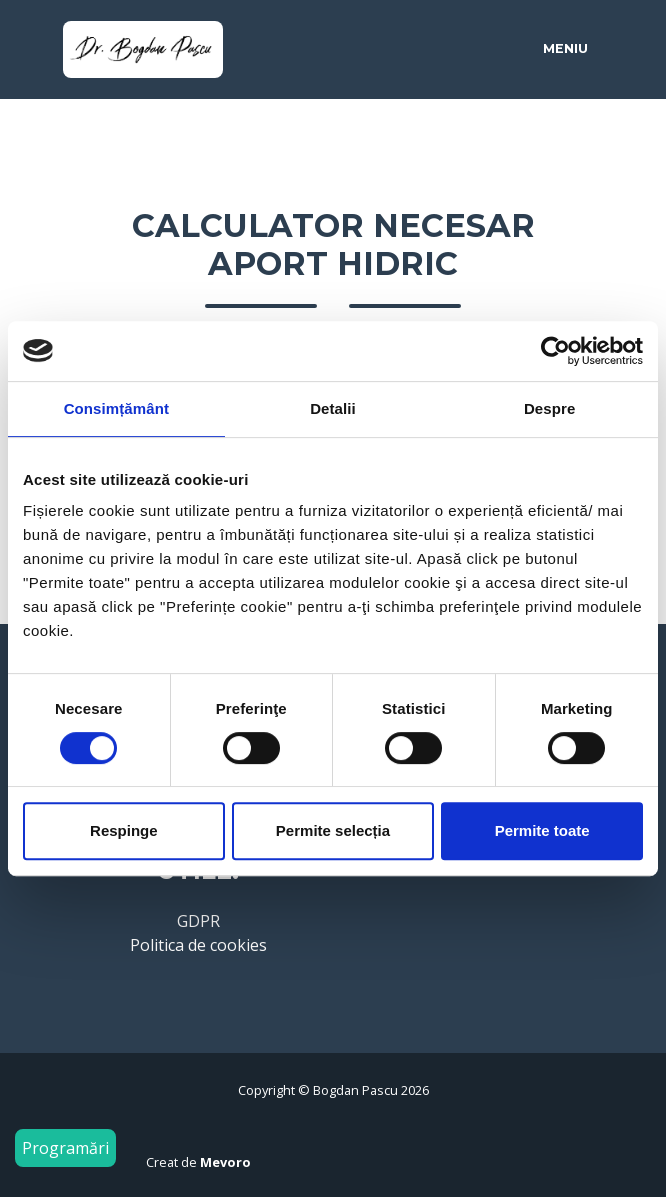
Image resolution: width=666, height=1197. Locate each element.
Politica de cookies (198, 945)
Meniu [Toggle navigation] (565, 48)
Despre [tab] (549, 408)
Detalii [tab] (333, 408)
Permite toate (542, 830)
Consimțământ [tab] (116, 408)
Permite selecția (333, 830)
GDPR (198, 921)
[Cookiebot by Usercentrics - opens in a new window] (555, 351)
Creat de (198, 1162)
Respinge (124, 830)
